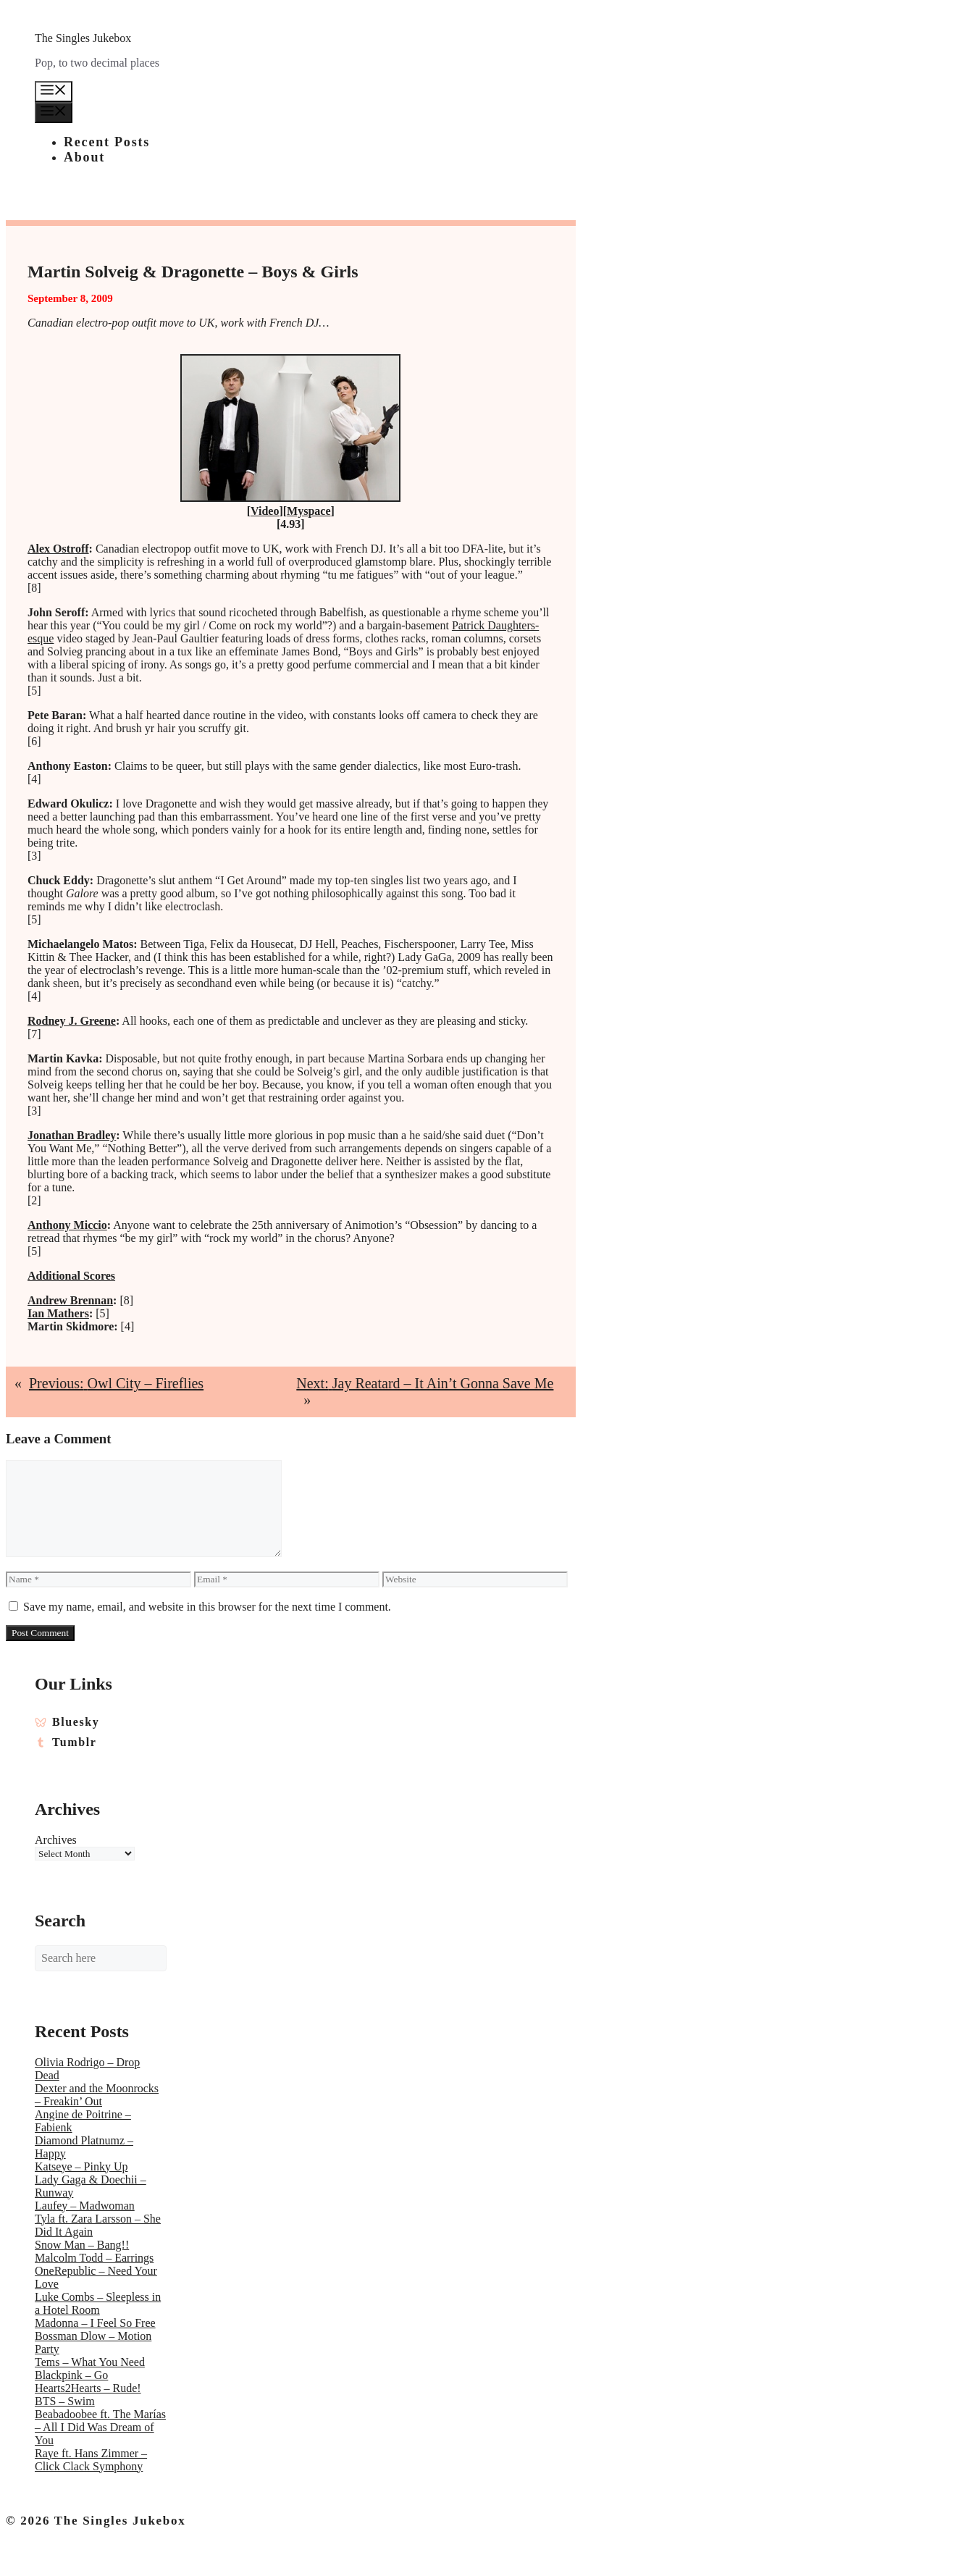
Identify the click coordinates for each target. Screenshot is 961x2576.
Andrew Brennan (70, 1300)
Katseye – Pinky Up (81, 2166)
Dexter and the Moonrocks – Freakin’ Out (97, 2094)
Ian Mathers (58, 1313)
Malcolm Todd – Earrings (94, 2258)
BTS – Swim (65, 2401)
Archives (56, 1840)
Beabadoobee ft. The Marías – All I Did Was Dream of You (100, 2427)
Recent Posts (107, 142)
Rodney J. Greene (72, 1021)
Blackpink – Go (71, 2375)
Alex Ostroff (58, 548)
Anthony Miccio (67, 1225)
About (84, 157)
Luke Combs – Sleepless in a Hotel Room (98, 2303)
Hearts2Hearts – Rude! (88, 2388)
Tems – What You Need (90, 2362)
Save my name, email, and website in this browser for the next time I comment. (207, 1606)
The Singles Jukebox (83, 38)
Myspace (308, 511)
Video (265, 511)
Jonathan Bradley (72, 1135)
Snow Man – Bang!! (82, 2245)
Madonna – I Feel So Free (95, 2323)
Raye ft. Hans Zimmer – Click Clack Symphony (91, 2459)
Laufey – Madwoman (85, 2205)
